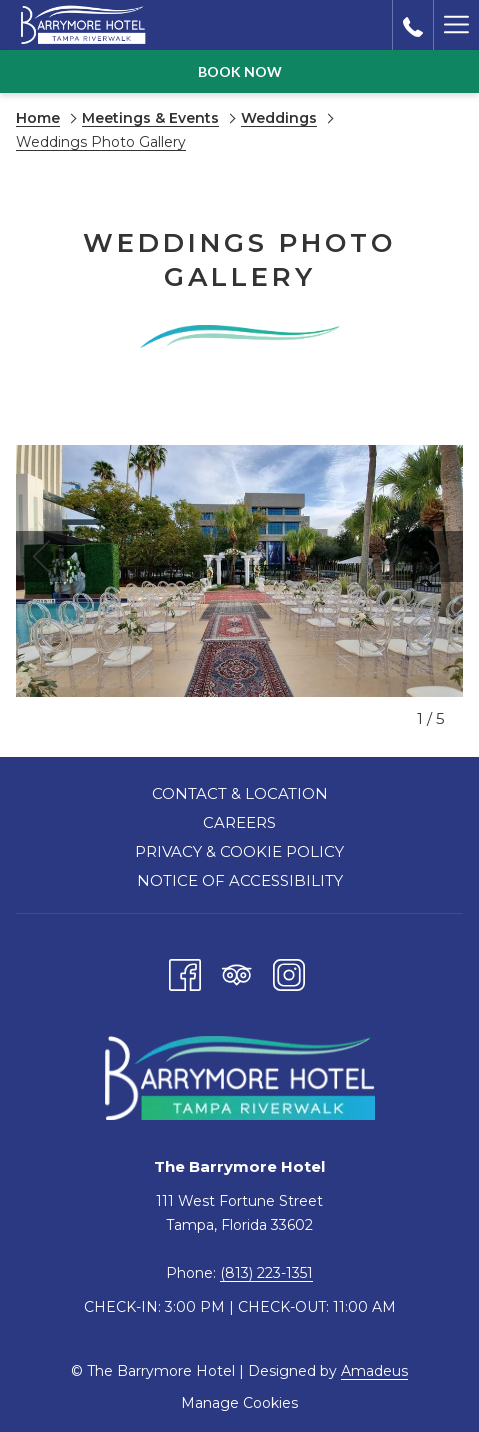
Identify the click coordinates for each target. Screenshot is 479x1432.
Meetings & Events (150, 118)
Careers (239, 822)
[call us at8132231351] (413, 25)
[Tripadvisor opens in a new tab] (237, 971)
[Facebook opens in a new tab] (185, 971)
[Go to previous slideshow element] (41, 556)
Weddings (279, 118)
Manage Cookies (239, 1403)
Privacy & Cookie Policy (239, 851)
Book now (240, 71)
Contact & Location (240, 793)
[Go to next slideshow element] (437, 556)
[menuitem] (239, 796)
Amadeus (374, 1371)
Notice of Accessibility (240, 880)
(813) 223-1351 (266, 1273)
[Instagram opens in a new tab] (289, 971)
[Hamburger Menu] (456, 25)
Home (38, 118)
